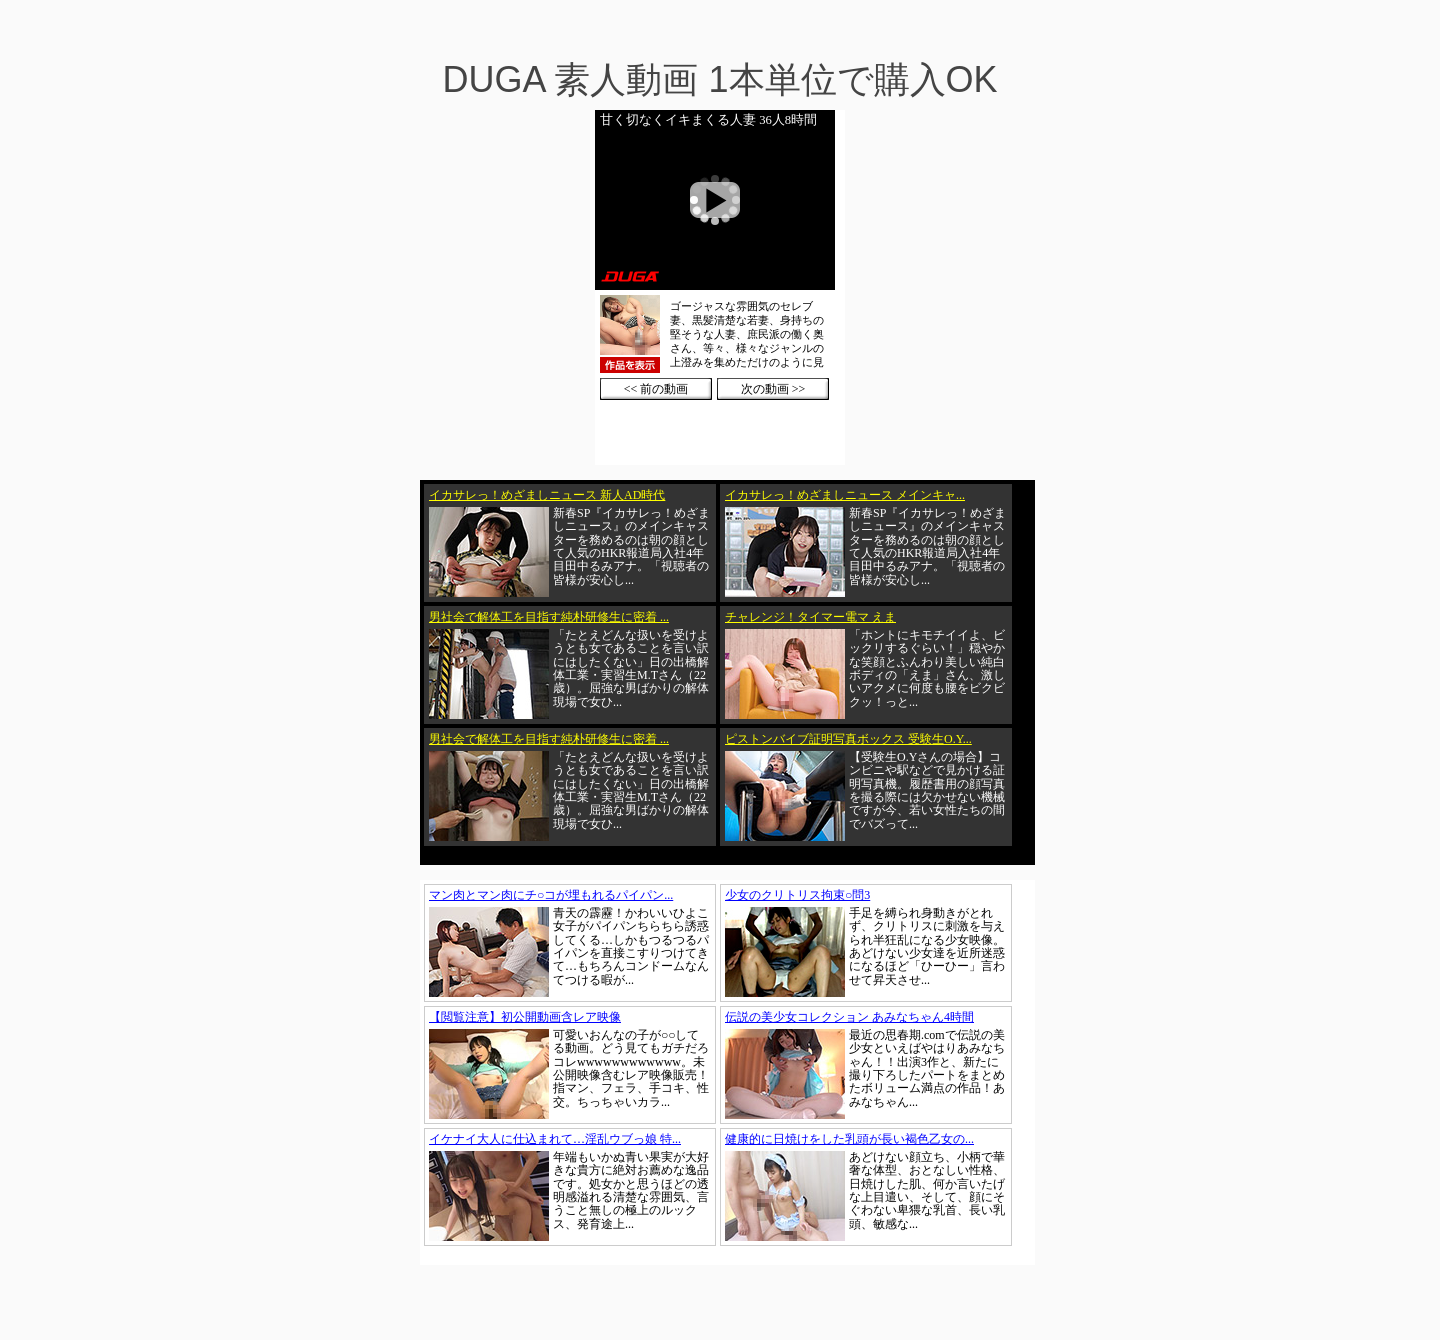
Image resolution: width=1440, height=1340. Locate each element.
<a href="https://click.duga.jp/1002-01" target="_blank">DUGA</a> (720, 287)
